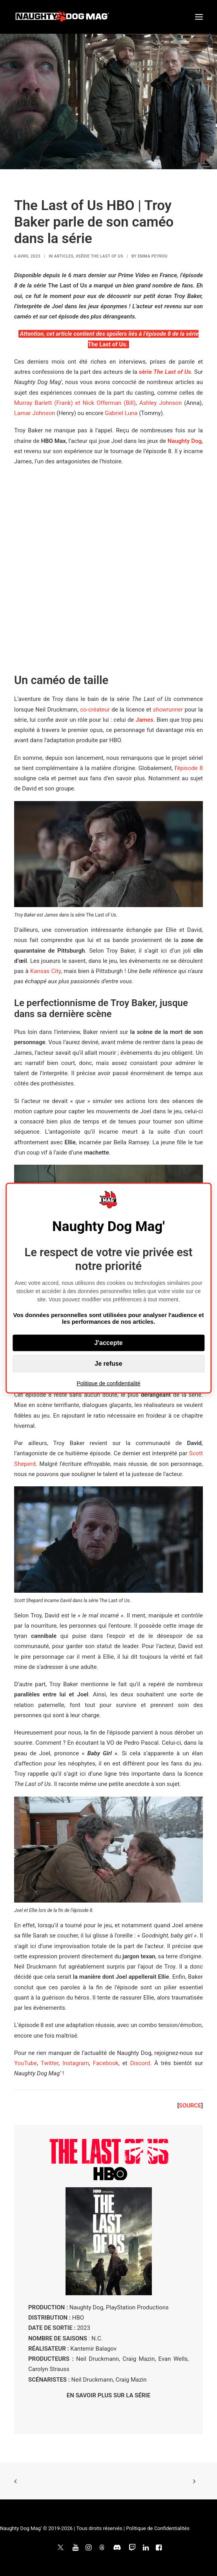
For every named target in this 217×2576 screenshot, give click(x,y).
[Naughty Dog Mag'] (62, 17)
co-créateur (95, 709)
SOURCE (190, 2105)
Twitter (49, 2063)
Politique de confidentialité (108, 1383)
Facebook (106, 2063)
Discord (140, 2063)
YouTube (25, 2063)
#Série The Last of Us (99, 256)
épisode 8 (190, 768)
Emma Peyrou (153, 256)
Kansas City (45, 971)
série (165, 371)
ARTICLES (63, 256)
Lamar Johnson (34, 413)
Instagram (75, 2063)
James (144, 719)
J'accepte (108, 1342)
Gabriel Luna (121, 413)
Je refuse (108, 1363)
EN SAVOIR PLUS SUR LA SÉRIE (108, 2395)
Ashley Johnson (160, 402)
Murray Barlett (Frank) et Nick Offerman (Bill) (75, 402)
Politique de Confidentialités (158, 2528)
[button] (199, 17)
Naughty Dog (185, 441)
